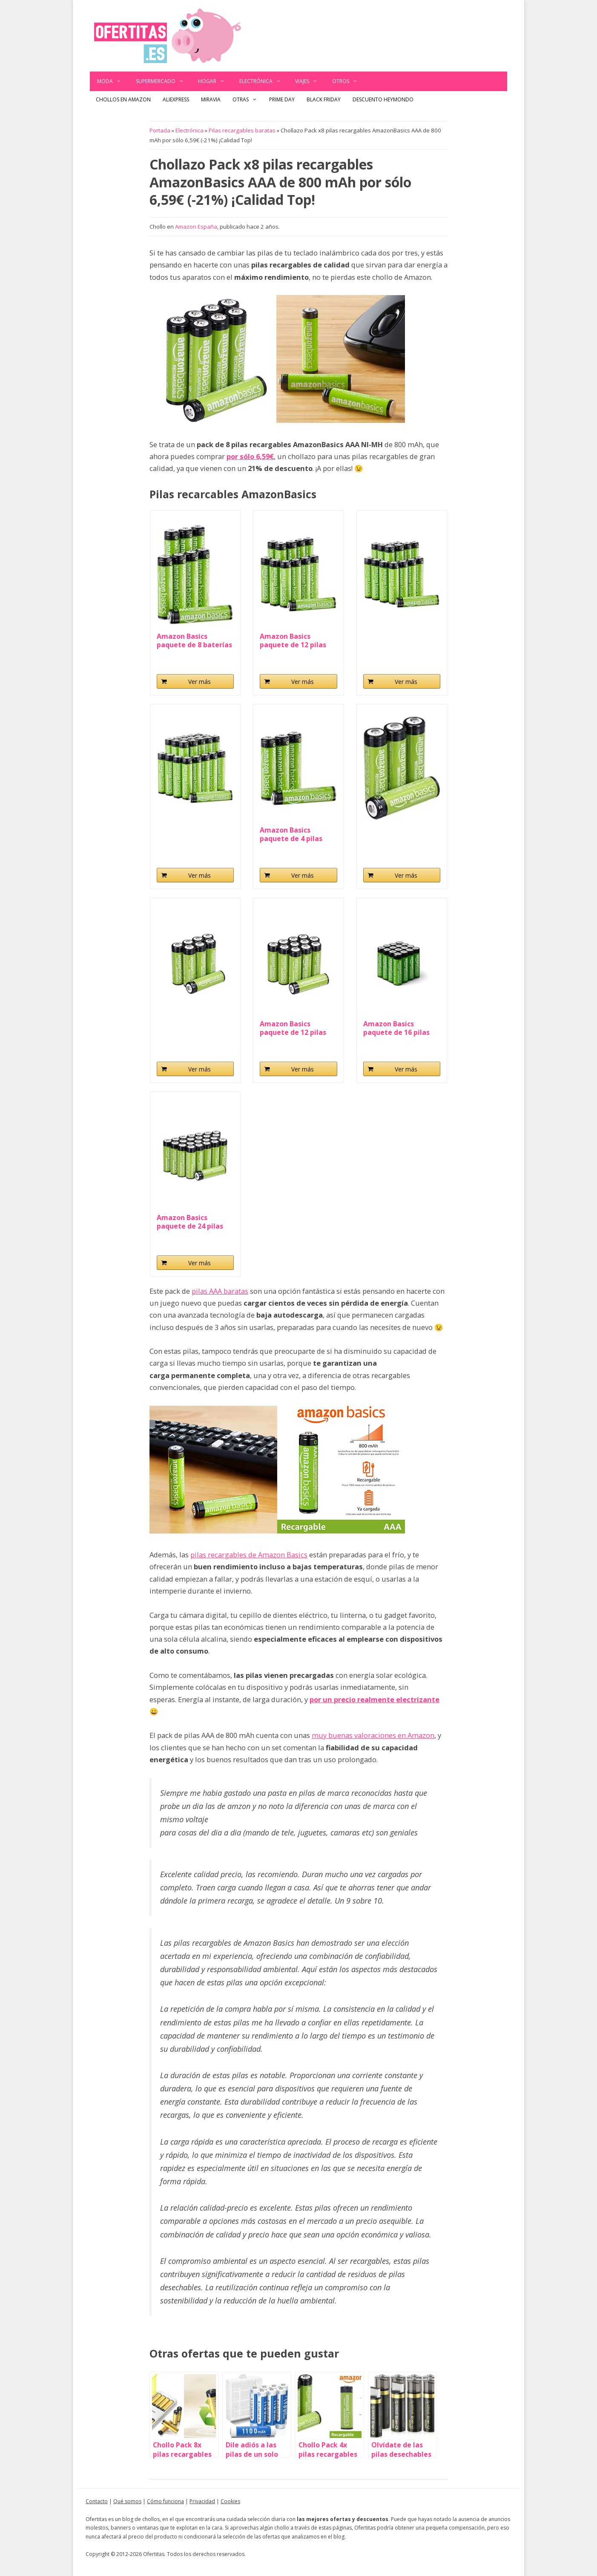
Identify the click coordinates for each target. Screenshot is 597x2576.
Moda (113, 81)
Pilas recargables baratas (242, 130)
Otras (247, 99)
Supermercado (163, 81)
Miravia (211, 99)
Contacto (97, 2501)
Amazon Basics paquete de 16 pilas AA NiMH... (396, 1028)
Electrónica (263, 81)
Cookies (230, 2501)
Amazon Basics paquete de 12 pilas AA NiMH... (293, 1028)
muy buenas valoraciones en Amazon (373, 1735)
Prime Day (282, 99)
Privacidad (202, 2501)
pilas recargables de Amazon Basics (248, 1554)
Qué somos (127, 2501)
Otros (348, 81)
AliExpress (176, 99)
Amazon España (196, 226)
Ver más (199, 682)
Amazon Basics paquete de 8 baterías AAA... (194, 640)
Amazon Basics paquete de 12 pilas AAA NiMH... (293, 640)
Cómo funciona (165, 2501)
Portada (159, 130)
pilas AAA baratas (220, 1291)
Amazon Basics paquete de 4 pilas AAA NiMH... (291, 834)
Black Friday (324, 99)
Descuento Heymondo (383, 99)
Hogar (215, 81)
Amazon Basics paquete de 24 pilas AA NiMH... (190, 1221)
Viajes (310, 81)
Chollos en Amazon (123, 99)
